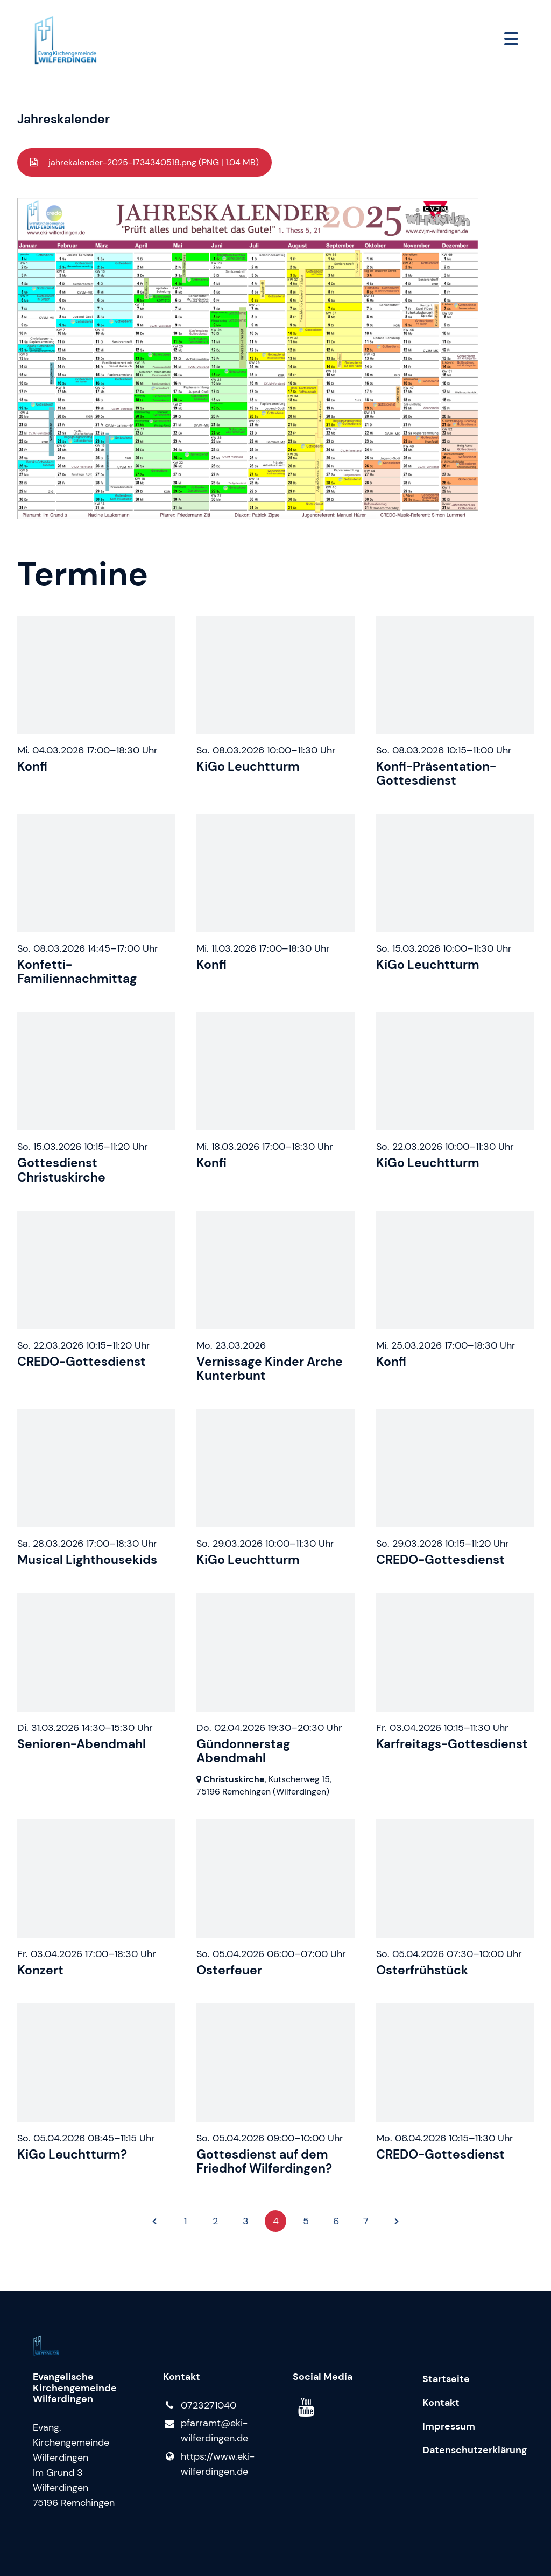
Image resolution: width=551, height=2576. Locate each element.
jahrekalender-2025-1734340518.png (152, 162)
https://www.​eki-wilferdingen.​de (209, 2464)
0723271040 (199, 2405)
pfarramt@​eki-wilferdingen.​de (205, 2431)
